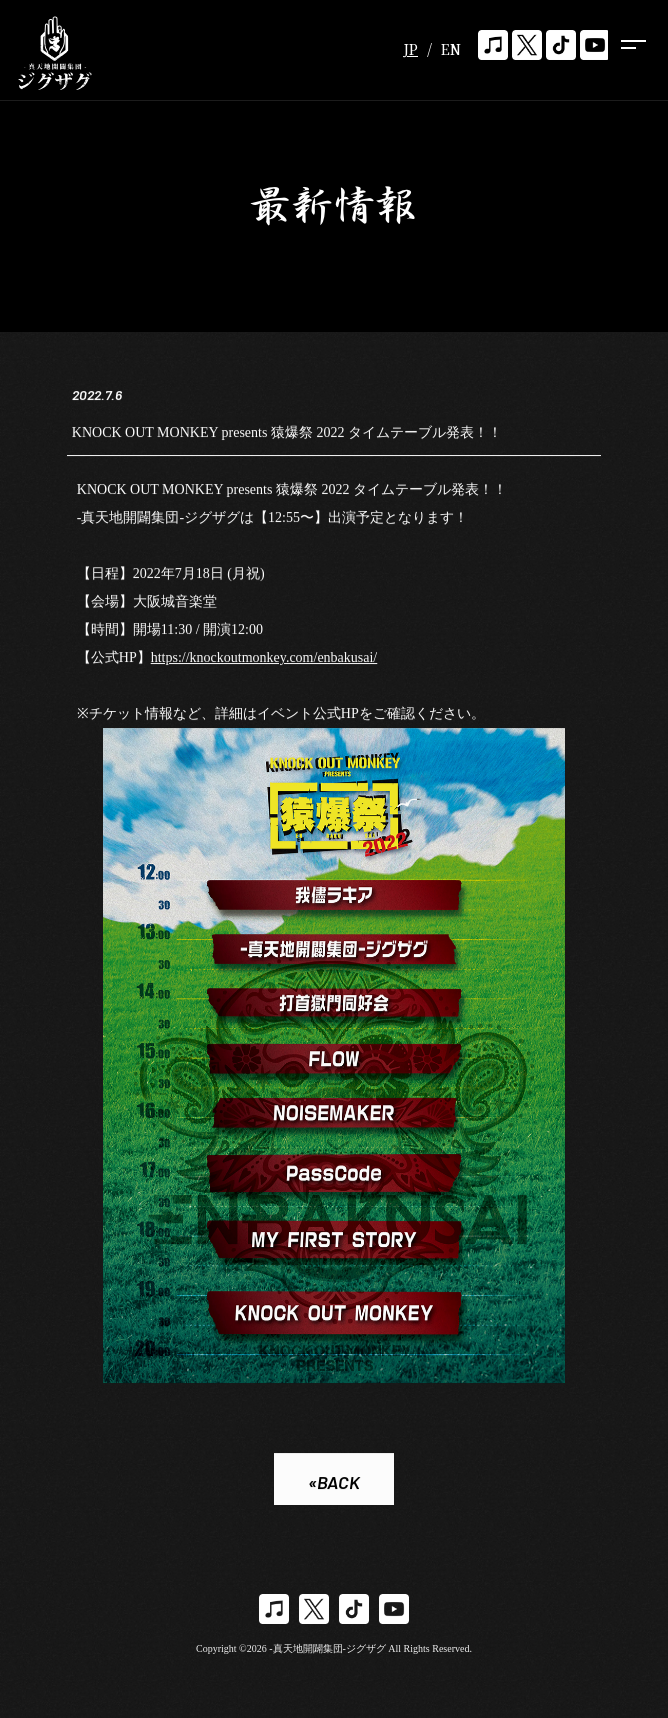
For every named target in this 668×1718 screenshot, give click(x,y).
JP (410, 49)
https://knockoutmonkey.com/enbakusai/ (264, 658)
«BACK (334, 1484)
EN (451, 49)
